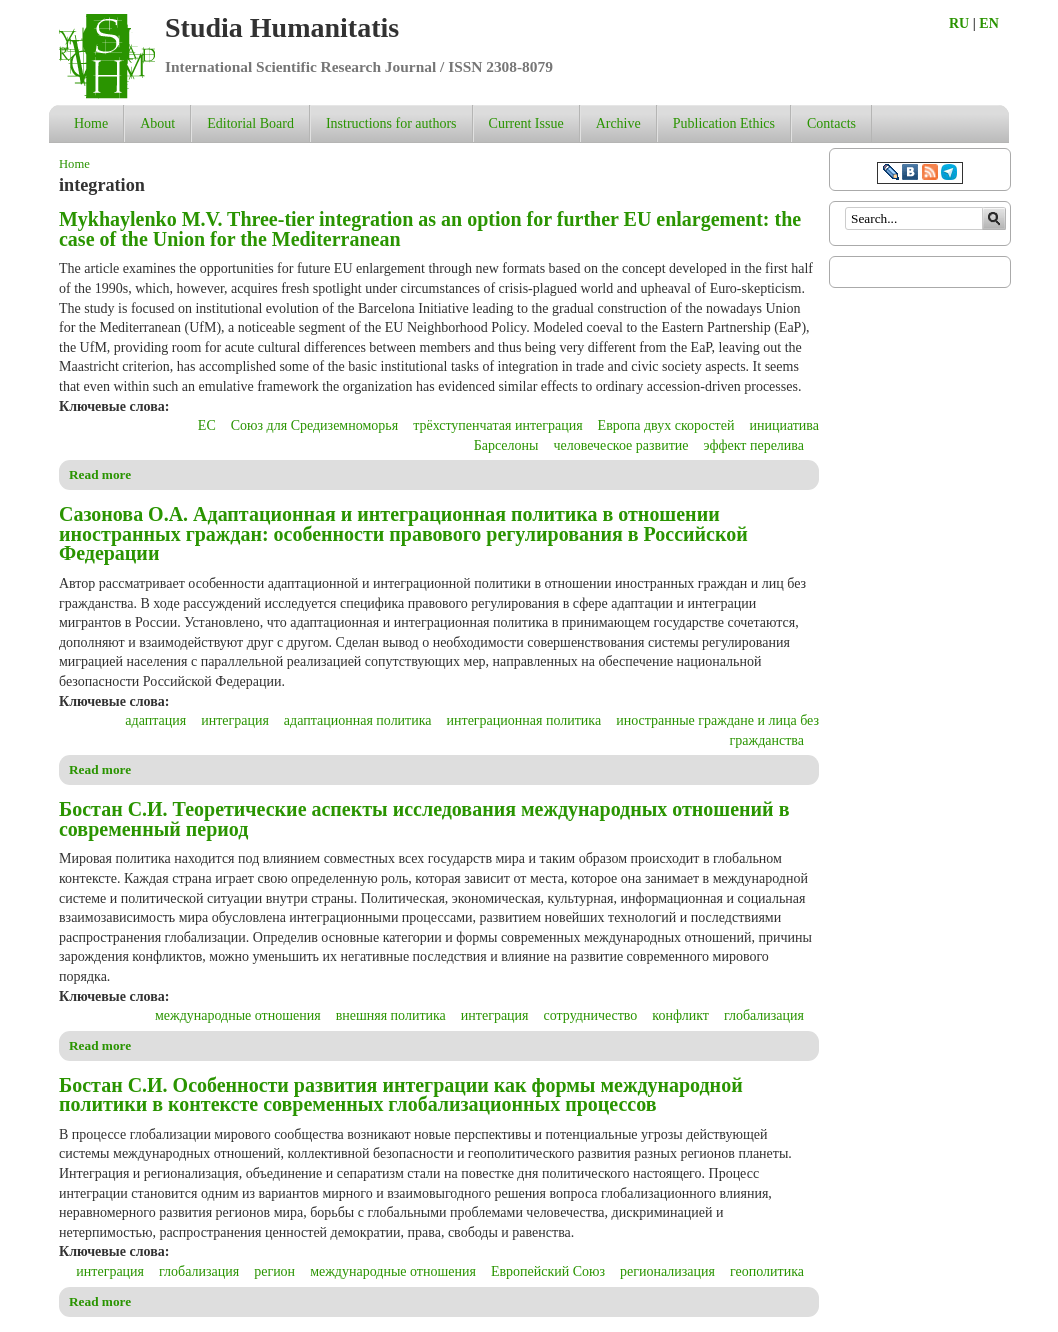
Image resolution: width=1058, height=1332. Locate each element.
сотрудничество (591, 1015)
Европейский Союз (548, 1271)
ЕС (207, 425)
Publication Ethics (724, 123)
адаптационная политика (358, 720)
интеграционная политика (524, 720)
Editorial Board (250, 123)
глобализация (764, 1015)
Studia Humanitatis (282, 27)
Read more (100, 474)
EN (988, 23)
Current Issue (526, 123)
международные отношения (238, 1015)
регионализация (667, 1271)
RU (959, 23)
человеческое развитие (620, 445)
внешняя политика (391, 1015)
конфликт (680, 1015)
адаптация (155, 720)
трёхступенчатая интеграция (497, 425)
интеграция (235, 720)
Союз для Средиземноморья (314, 425)
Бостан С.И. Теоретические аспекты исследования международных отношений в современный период (424, 819)
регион (274, 1271)
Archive (618, 123)
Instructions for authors (391, 123)
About (157, 123)
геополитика (767, 1271)
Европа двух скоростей (666, 425)
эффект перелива (754, 445)
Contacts (831, 123)
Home (91, 123)
